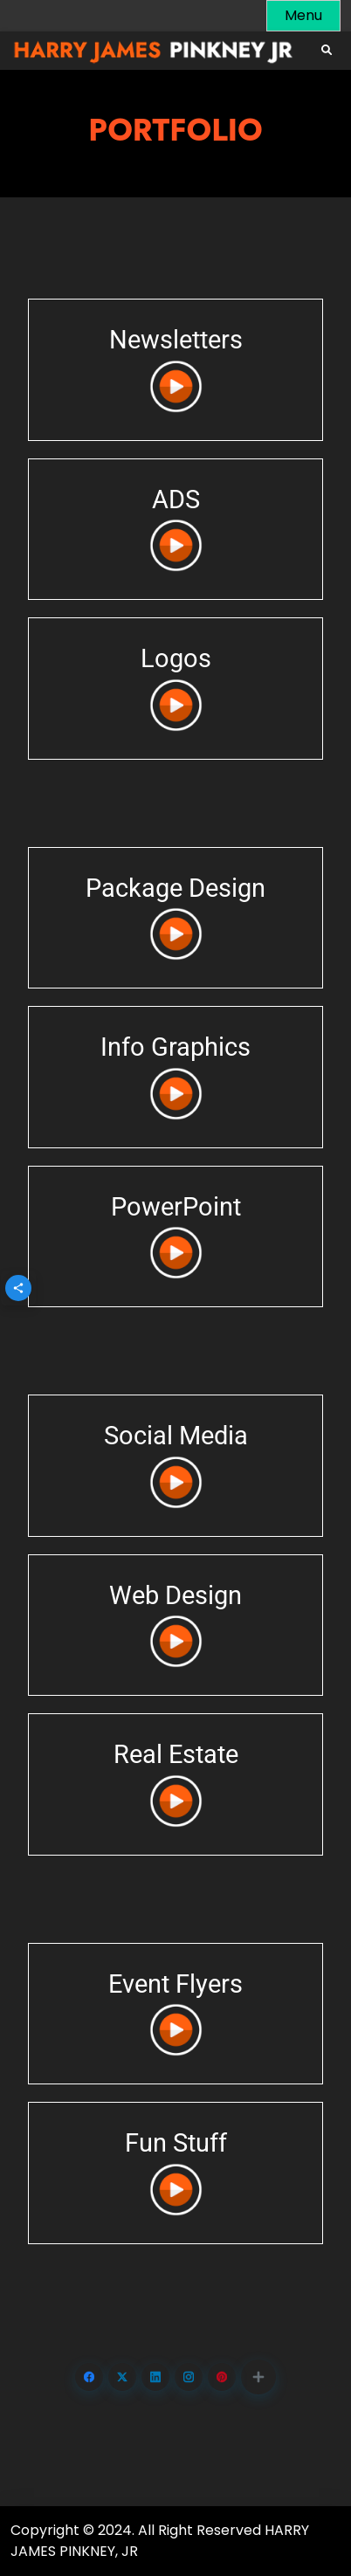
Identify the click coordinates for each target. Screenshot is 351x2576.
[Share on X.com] (122, 2377)
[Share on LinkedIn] (155, 2377)
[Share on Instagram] (189, 2377)
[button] (258, 2376)
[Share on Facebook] (89, 2377)
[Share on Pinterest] (222, 2377)
